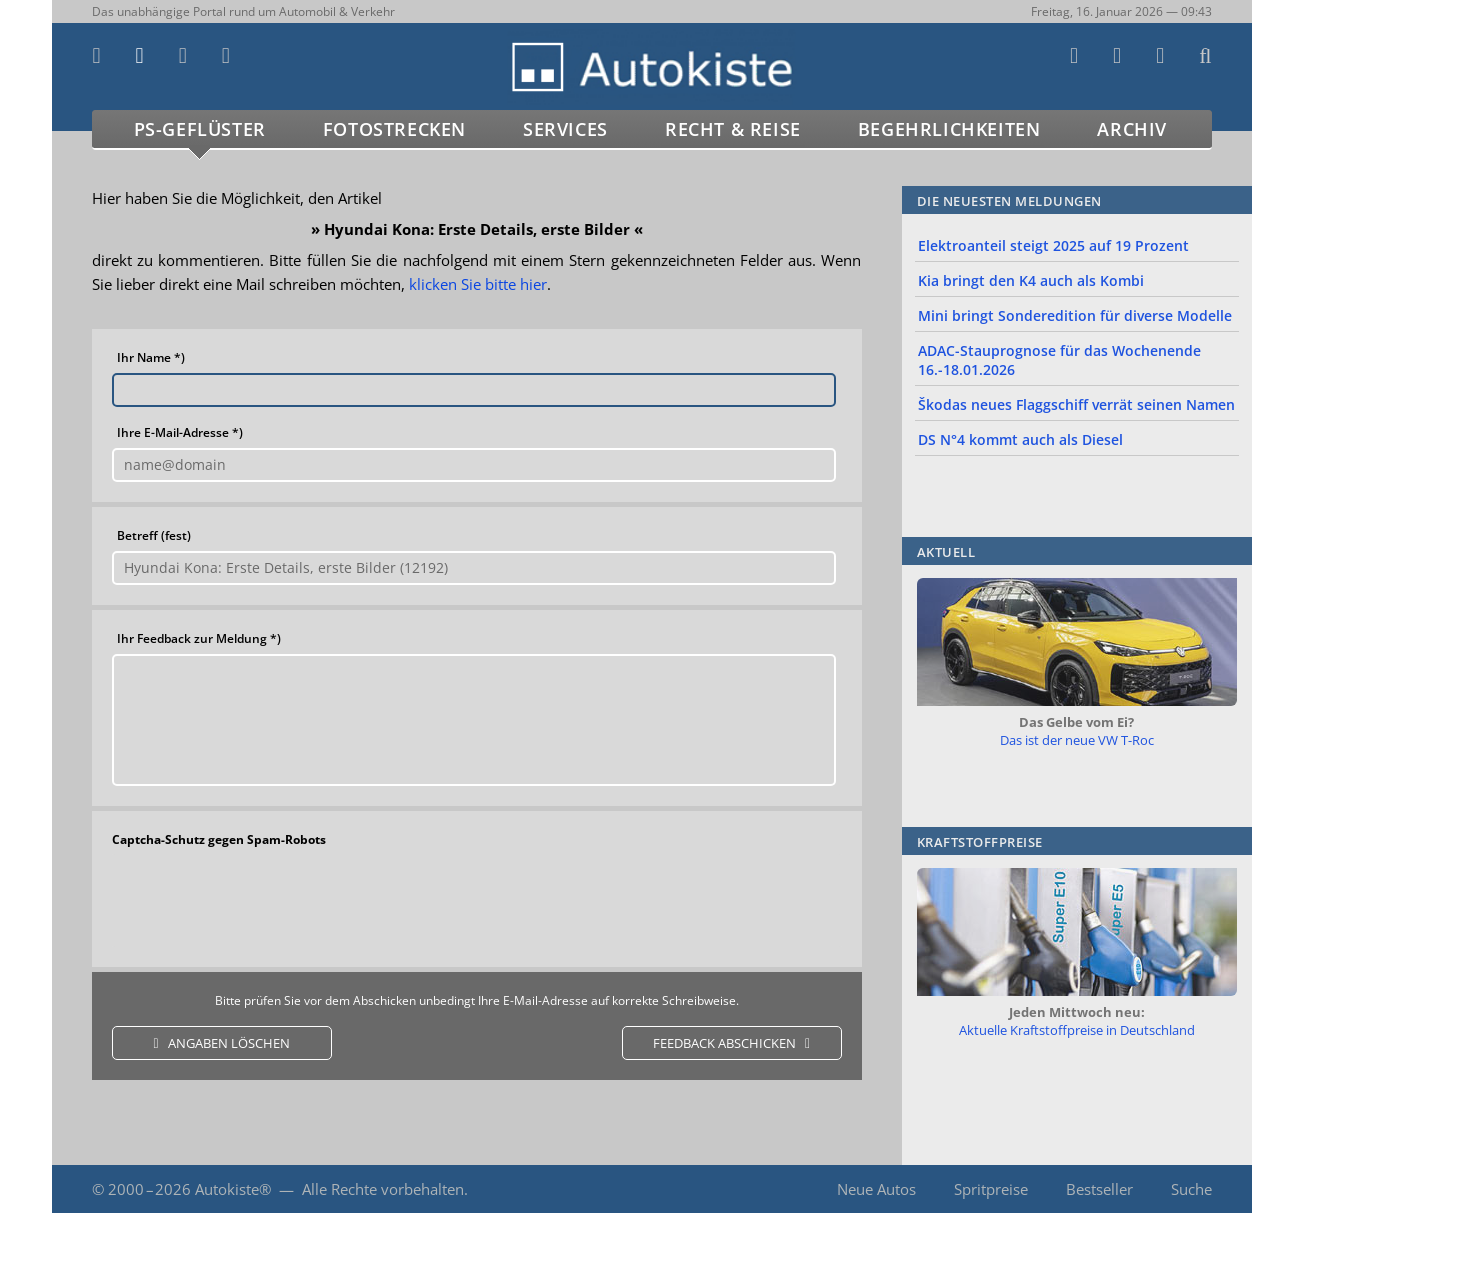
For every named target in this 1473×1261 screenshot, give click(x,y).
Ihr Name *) (151, 357)
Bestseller (1099, 1189)
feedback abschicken (724, 1043)
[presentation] (476, 903)
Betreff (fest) (154, 535)
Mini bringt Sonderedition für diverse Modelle (1075, 315)
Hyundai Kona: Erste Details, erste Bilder (477, 229)
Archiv (1132, 129)
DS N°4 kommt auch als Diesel (1020, 439)
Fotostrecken (394, 129)
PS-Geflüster (200, 129)
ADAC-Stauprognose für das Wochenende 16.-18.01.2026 (1059, 360)
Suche (1191, 1189)
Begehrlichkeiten (949, 129)
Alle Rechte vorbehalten (383, 1189)
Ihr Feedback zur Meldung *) (199, 638)
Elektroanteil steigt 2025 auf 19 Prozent (1053, 245)
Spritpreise (991, 1189)
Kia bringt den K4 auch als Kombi (1031, 280)
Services (565, 129)
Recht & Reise (733, 129)
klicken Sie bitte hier (478, 284)
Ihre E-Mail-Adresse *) (180, 432)
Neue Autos (876, 1189)
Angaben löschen (229, 1043)
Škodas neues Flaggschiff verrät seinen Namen (1076, 404)
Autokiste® (233, 1189)
